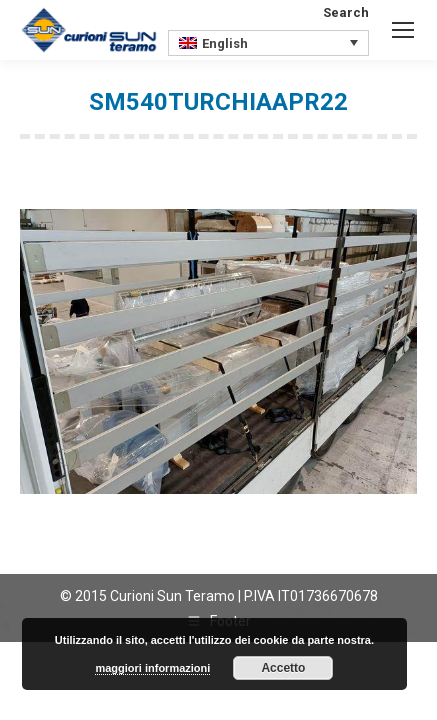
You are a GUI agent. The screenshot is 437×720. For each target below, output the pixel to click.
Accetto (283, 668)
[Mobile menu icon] (403, 30)
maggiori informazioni (152, 668)
